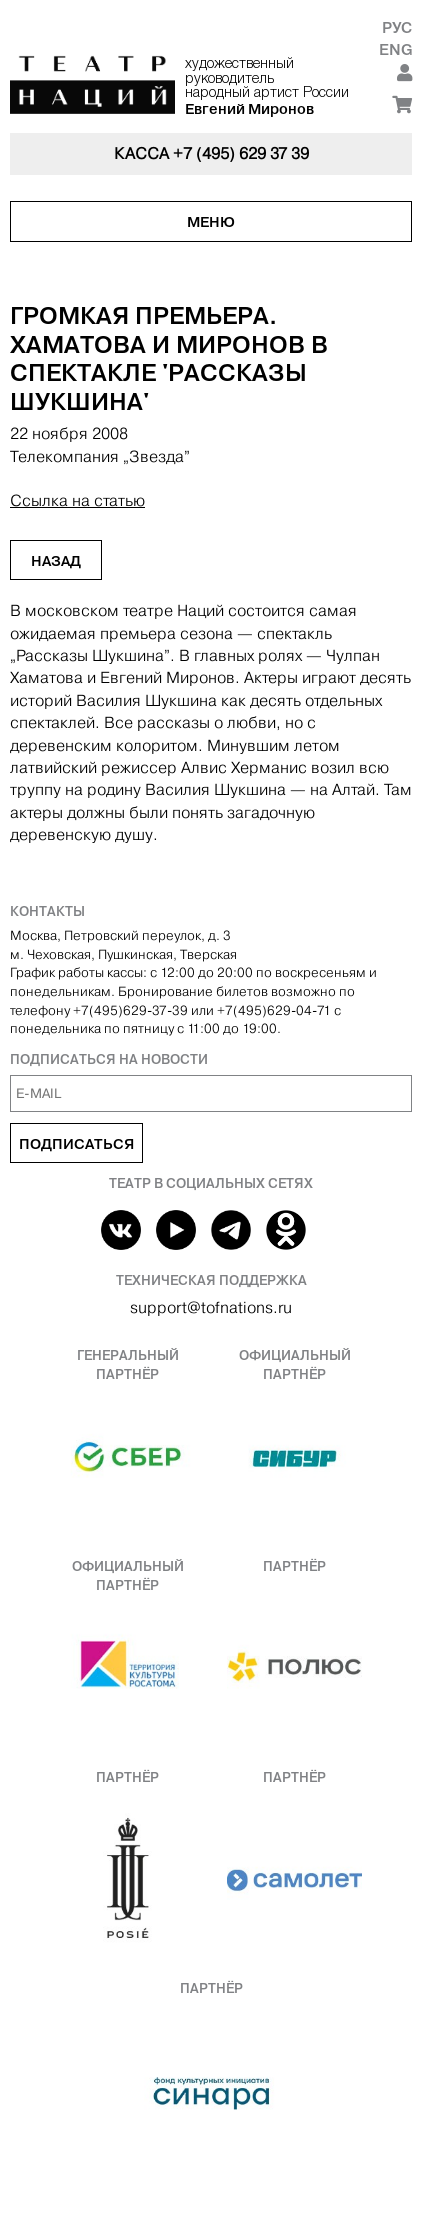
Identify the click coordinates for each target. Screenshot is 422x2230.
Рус (397, 27)
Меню (211, 222)
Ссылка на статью (77, 500)
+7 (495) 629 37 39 (241, 153)
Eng (395, 49)
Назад (56, 561)
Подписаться (76, 1144)
